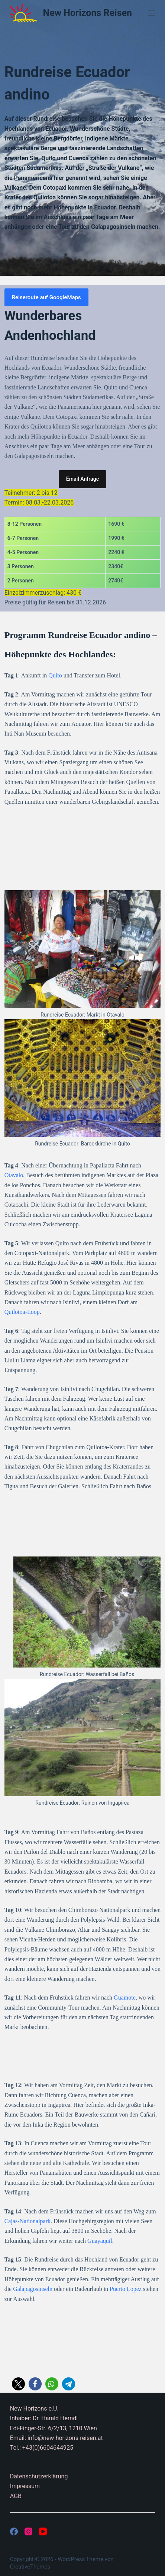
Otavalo (13, 1175)
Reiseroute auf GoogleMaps (46, 297)
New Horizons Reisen (87, 12)
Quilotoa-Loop (22, 1312)
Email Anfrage (82, 479)
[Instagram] (28, 2531)
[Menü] (151, 13)
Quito (55, 675)
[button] (18, 2383)
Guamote (125, 1997)
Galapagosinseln (32, 2289)
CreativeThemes (30, 2566)
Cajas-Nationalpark (27, 2221)
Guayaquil (99, 2241)
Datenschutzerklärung (39, 2476)
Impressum (25, 2486)
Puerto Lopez (126, 2289)
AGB (16, 2496)
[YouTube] (43, 2531)
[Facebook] (14, 2531)
